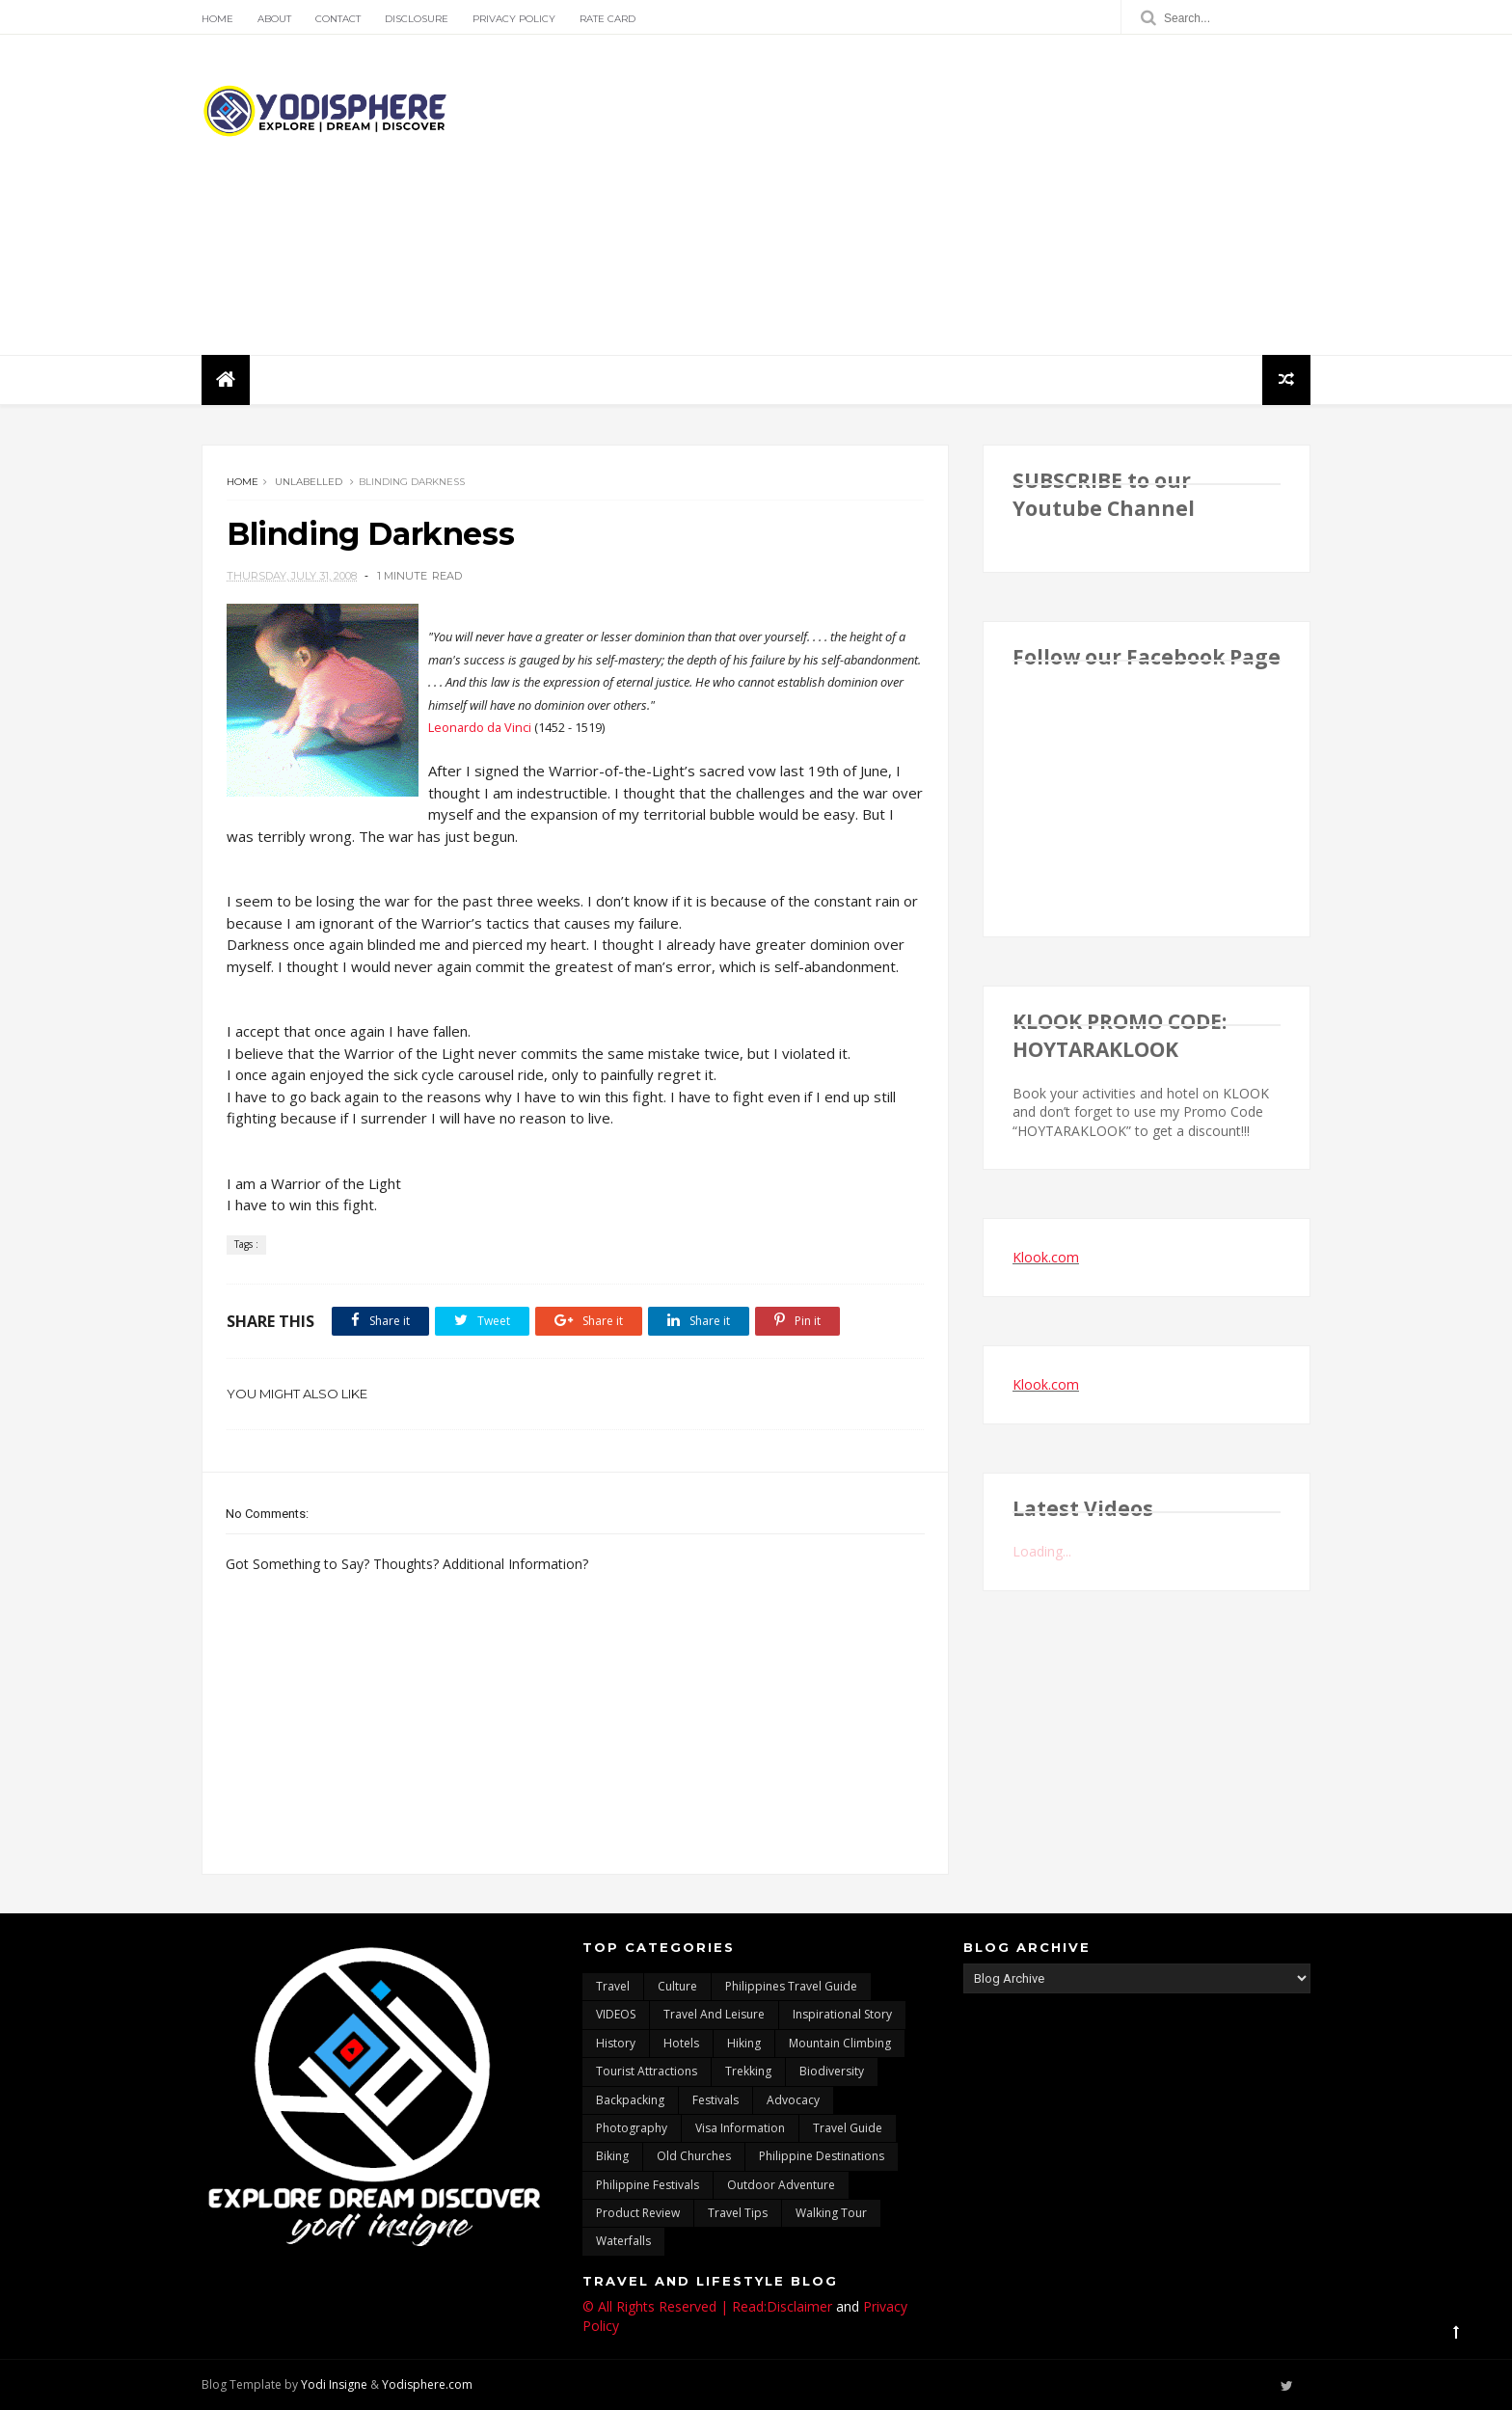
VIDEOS (615, 2014)
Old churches (694, 2156)
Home (217, 19)
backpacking (630, 2100)
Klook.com (1045, 1257)
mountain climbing (840, 2043)
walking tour (831, 2213)
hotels (681, 2043)
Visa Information (740, 2128)
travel (613, 1986)
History (615, 2043)
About (274, 19)
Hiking (744, 2043)
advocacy (793, 2100)
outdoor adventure (781, 2185)
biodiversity (831, 2071)
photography (631, 2128)
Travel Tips (738, 2213)
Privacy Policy (513, 19)
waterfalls (623, 2241)
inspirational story (842, 2014)
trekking (748, 2071)
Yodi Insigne (334, 2384)
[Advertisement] (959, 195)
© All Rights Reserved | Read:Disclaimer (707, 2306)
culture (677, 1986)
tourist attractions (646, 2071)
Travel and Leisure (714, 2014)
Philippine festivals (647, 2185)
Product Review (638, 2213)
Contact (338, 19)
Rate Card (607, 19)
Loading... (1041, 1551)
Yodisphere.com (427, 2384)
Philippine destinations (821, 2156)
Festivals (715, 2100)
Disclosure (416, 19)
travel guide (847, 2128)
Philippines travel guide (791, 1986)
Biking (612, 2156)
